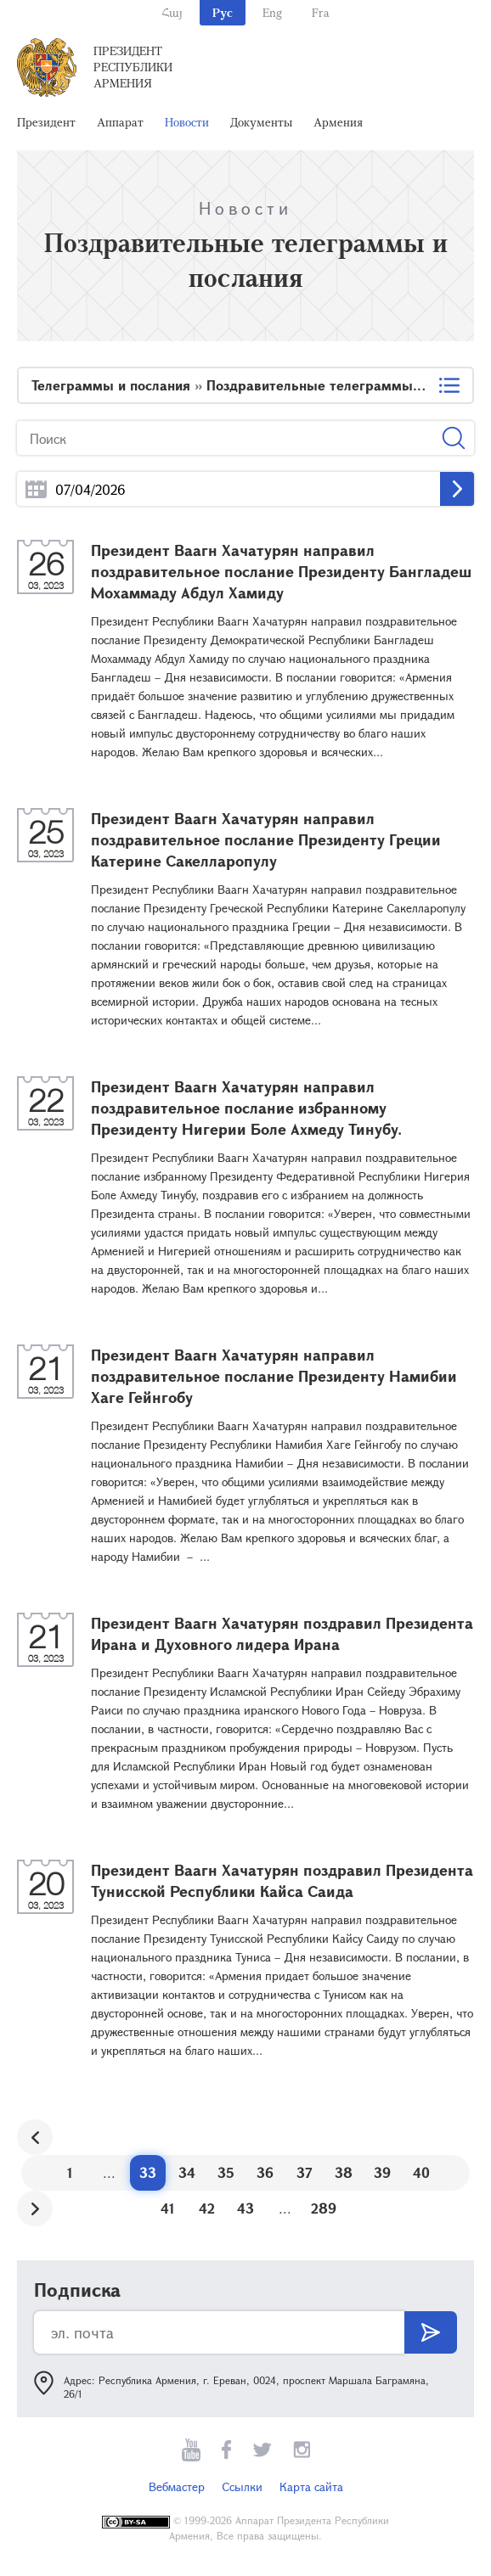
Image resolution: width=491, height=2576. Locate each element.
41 (168, 2208)
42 (207, 2208)
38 (344, 2172)
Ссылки (242, 2486)
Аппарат (120, 122)
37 (304, 2172)
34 (186, 2172)
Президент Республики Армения (132, 66)
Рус (222, 12)
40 (421, 2172)
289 (323, 2208)
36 (265, 2172)
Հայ (172, 12)
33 (147, 2172)
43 (245, 2208)
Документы (261, 122)
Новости (187, 122)
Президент (46, 122)
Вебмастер (177, 2486)
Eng (272, 12)
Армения (338, 122)
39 (382, 2172)
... (36, 489)
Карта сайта (311, 2486)
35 (225, 2172)
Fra (321, 12)
